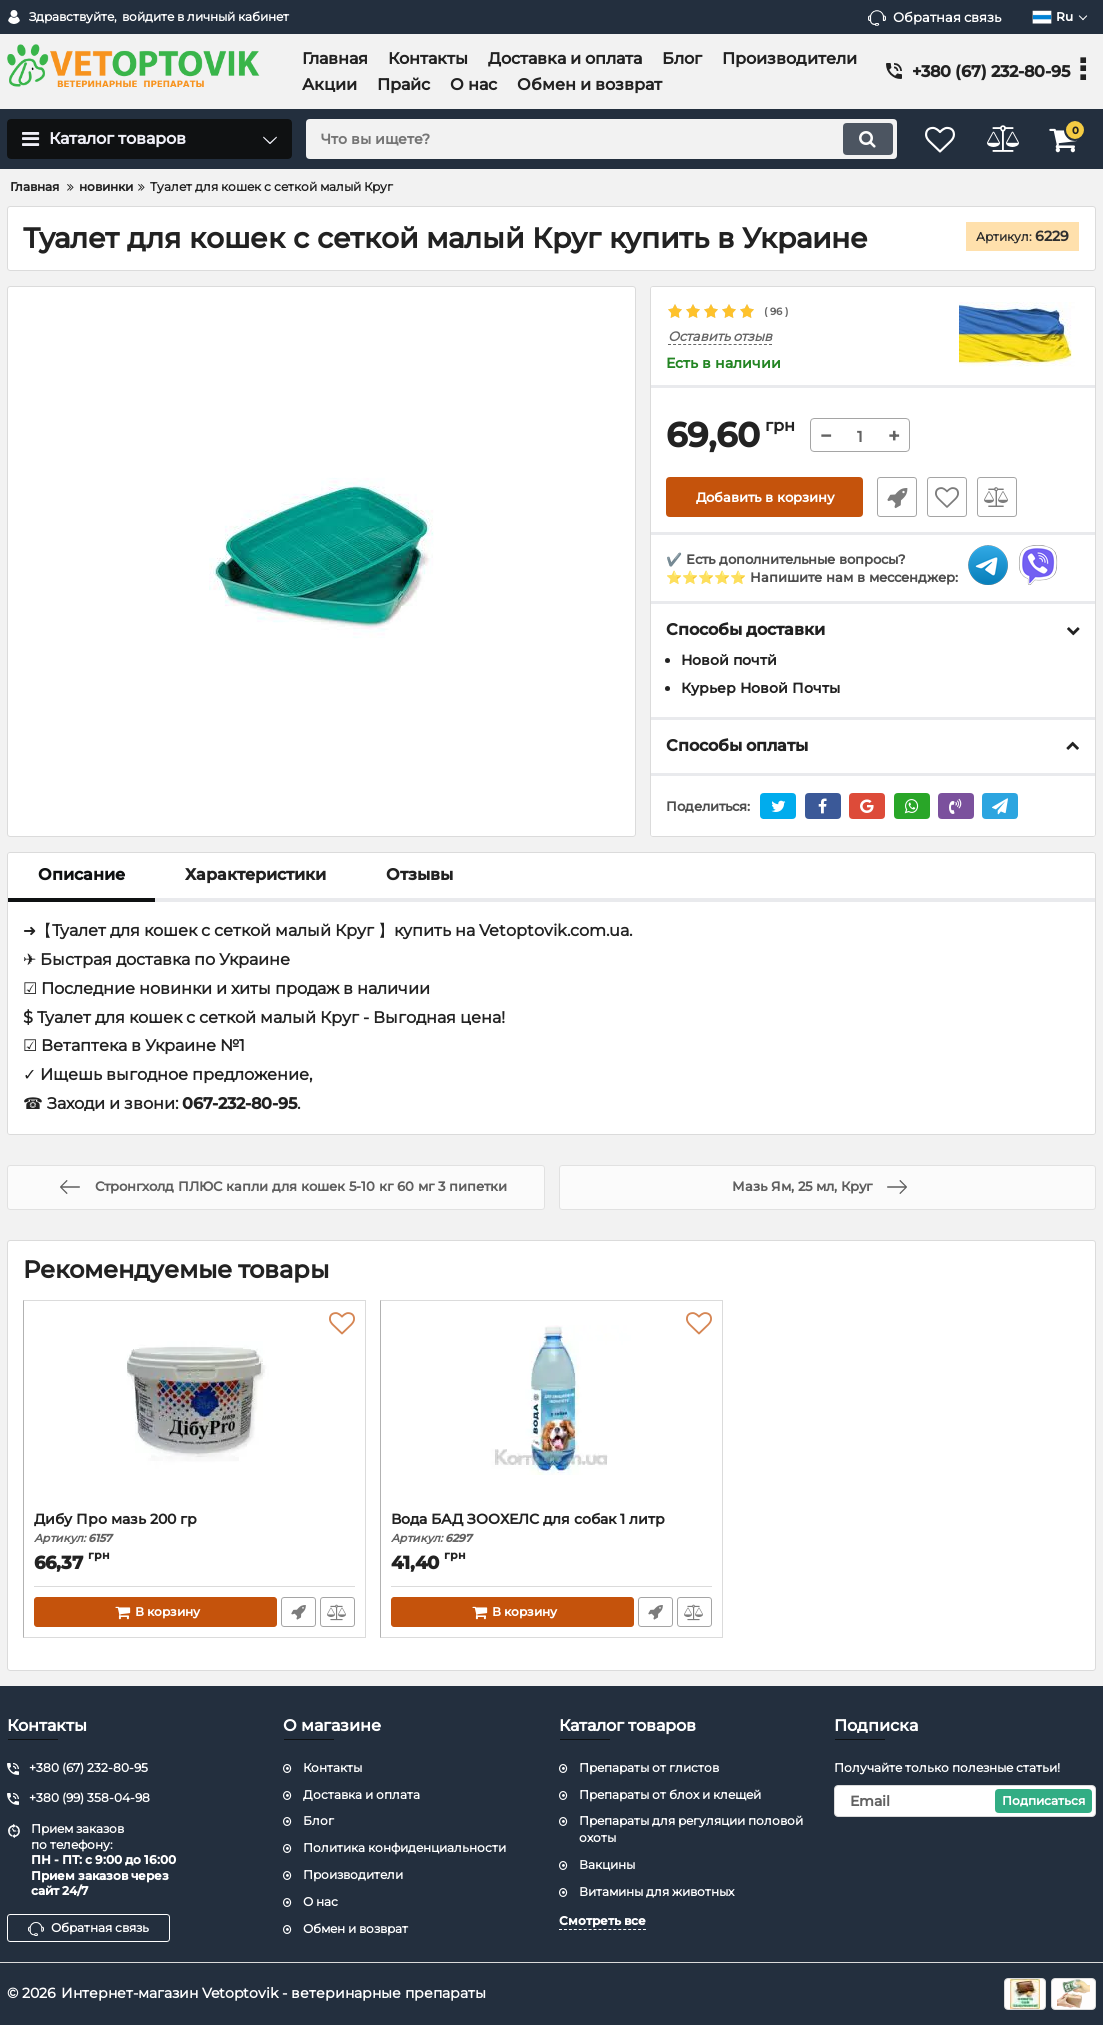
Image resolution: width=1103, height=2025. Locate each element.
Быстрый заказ (893, 498)
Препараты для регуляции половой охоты (691, 1830)
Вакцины (607, 1864)
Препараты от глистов (649, 1767)
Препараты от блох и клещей (670, 1794)
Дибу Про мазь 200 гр (194, 1528)
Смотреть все (602, 1920)
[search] (589, 139)
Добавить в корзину (764, 498)
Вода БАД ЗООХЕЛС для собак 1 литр (551, 1528)
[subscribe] (965, 1801)
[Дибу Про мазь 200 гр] (194, 1411)
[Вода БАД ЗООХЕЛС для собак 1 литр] (551, 1411)
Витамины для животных (656, 1891)
